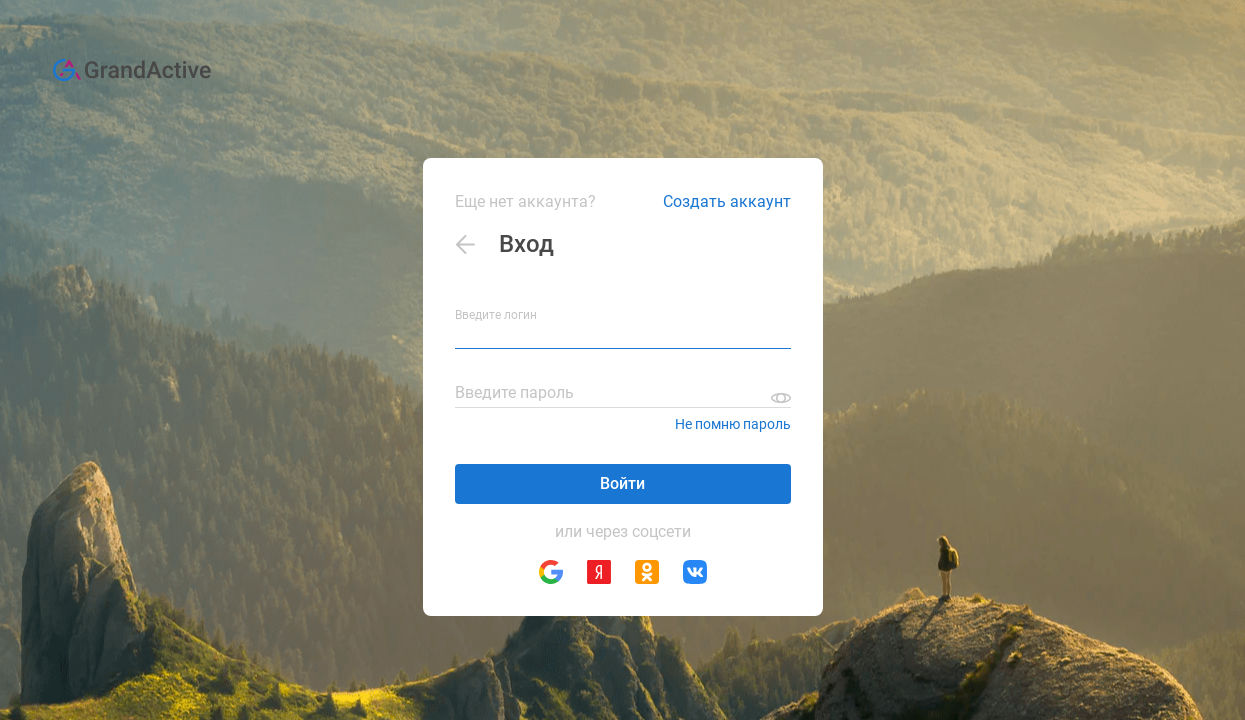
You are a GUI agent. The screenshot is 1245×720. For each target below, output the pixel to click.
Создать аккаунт (727, 201)
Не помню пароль (733, 424)
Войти (622, 483)
